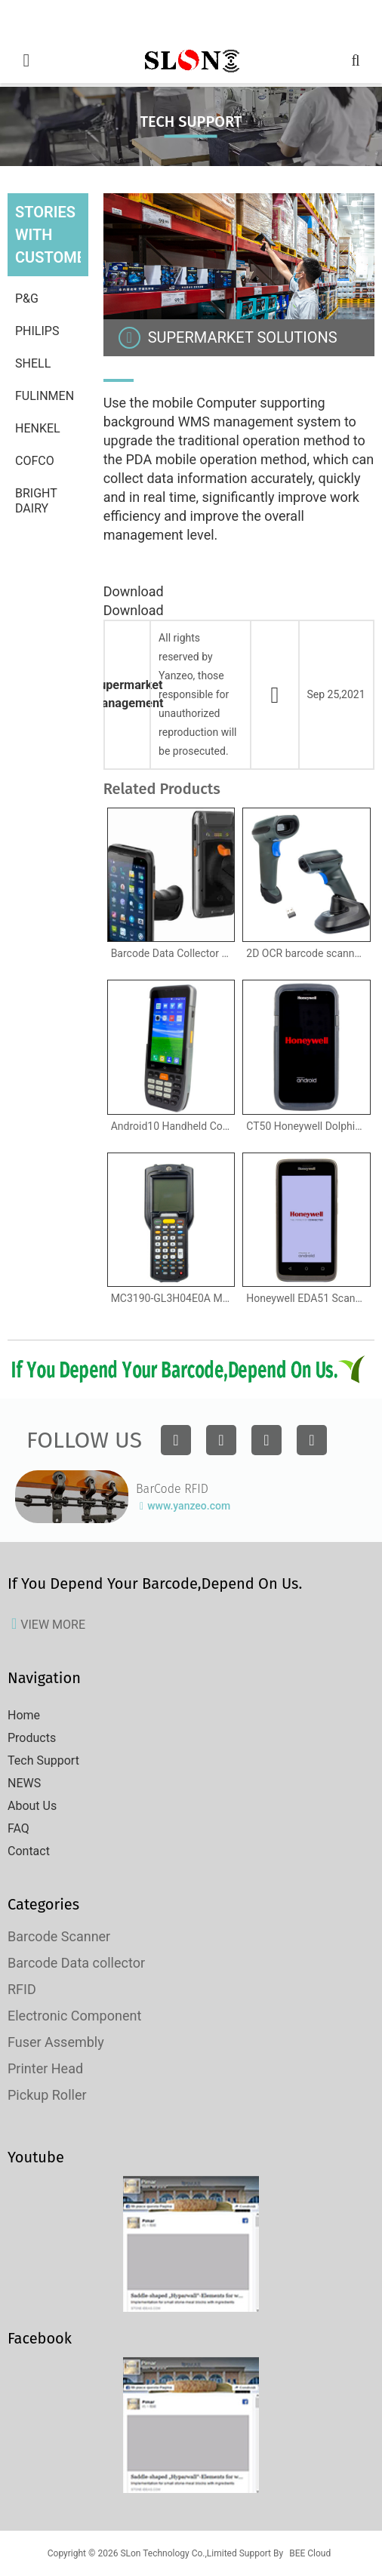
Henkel (37, 428)
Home (24, 1715)
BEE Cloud (310, 2553)
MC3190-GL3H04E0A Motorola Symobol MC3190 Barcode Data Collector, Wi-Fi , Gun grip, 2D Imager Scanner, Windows (173, 1298)
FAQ (18, 1828)
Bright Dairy (36, 501)
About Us (32, 1806)
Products (32, 1738)
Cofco (34, 461)
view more (52, 1624)
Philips (37, 331)
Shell (33, 363)
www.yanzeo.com (188, 1506)
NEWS (24, 1783)
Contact (29, 1851)
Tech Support (43, 1760)
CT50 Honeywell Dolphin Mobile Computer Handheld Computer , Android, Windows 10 (308, 1126)
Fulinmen (44, 396)
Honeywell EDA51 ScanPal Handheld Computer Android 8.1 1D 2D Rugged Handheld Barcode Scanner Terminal (308, 1298)
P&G (27, 298)
